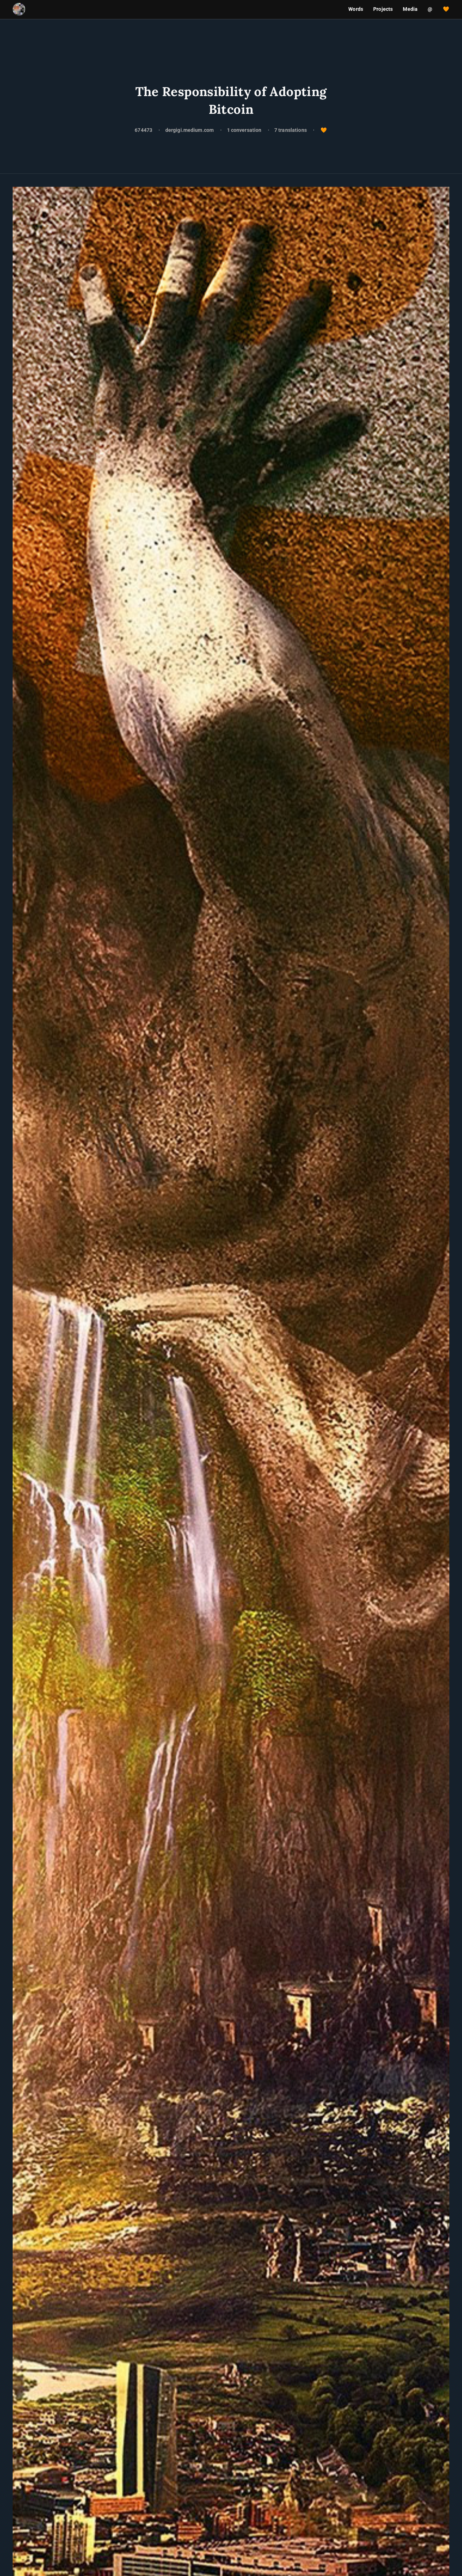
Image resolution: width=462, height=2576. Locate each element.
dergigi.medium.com (189, 130)
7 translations (291, 130)
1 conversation (245, 130)
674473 (143, 130)
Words (355, 9)
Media (410, 9)
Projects (383, 9)
